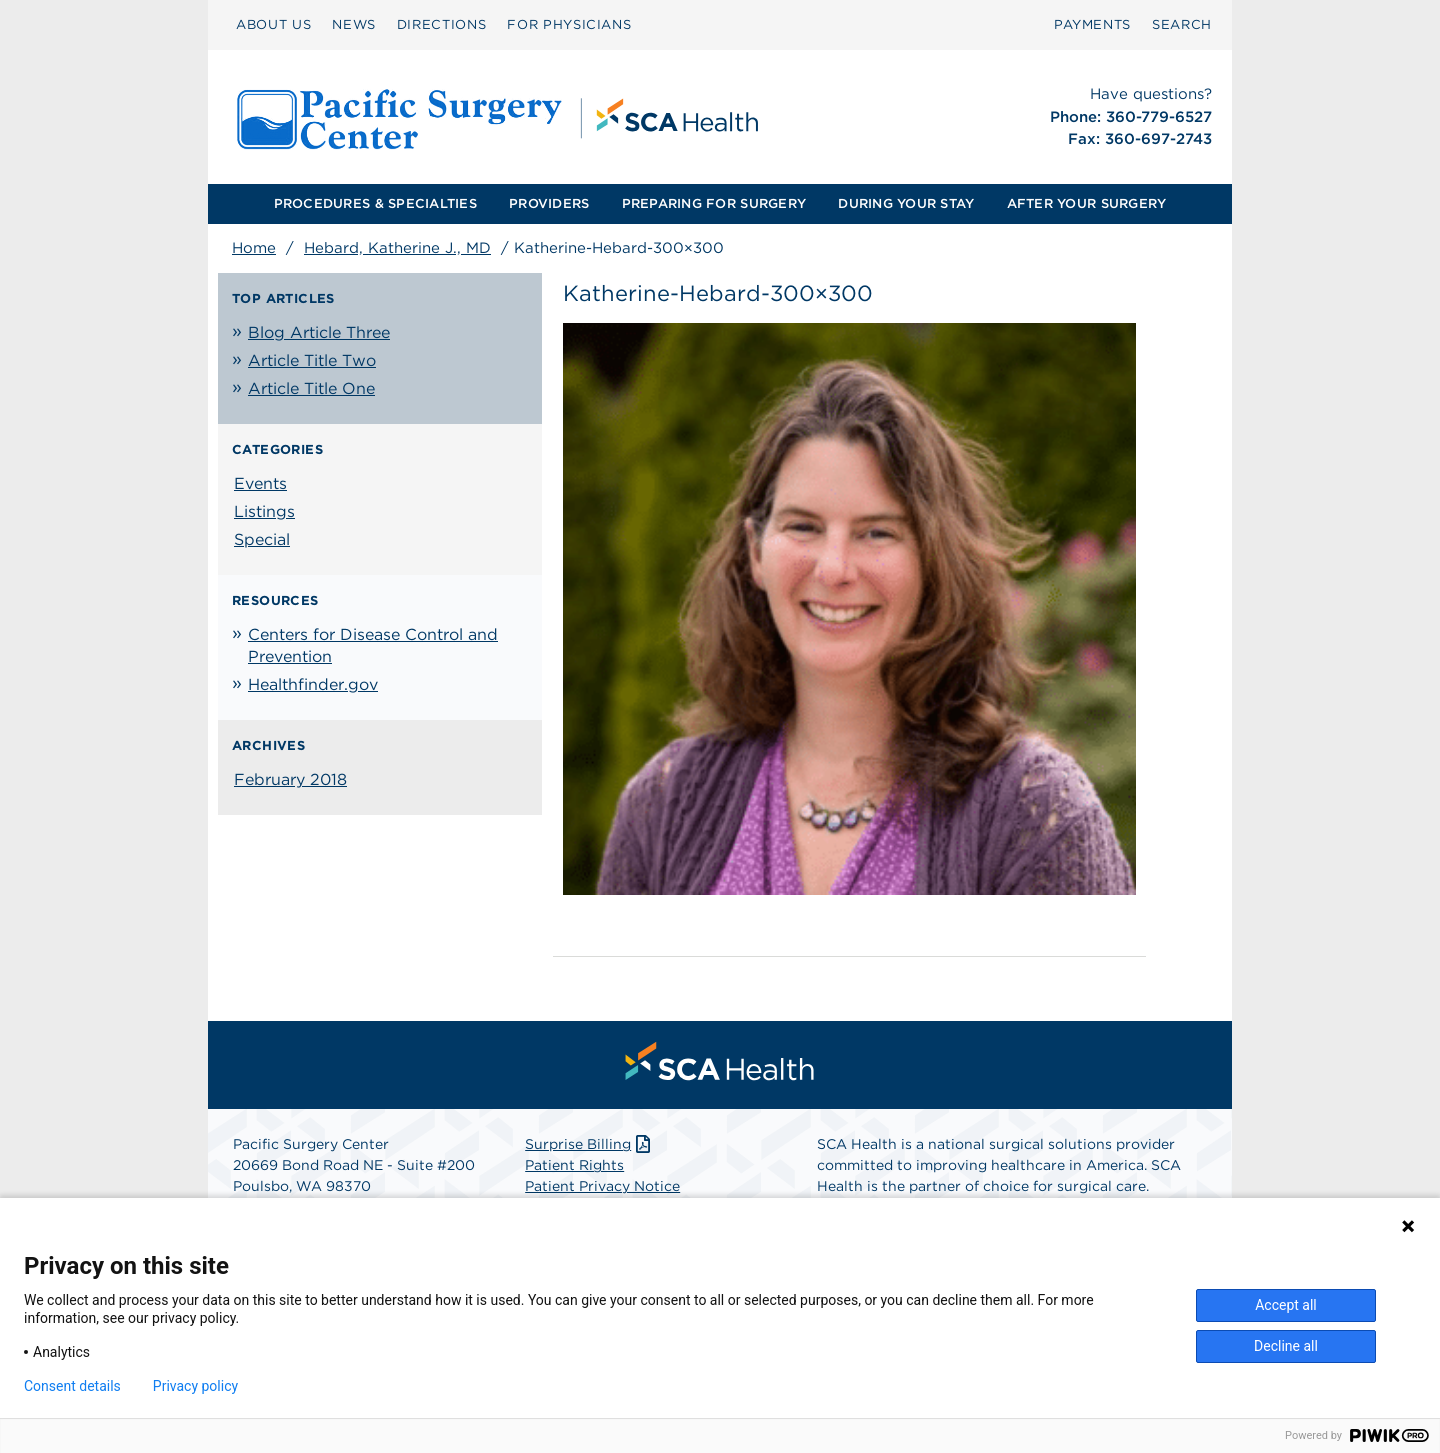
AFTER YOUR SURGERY (1087, 203)
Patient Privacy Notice (602, 1186)
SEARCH (1182, 24)
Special (262, 539)
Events (260, 483)
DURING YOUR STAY (906, 203)
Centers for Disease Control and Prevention (373, 645)
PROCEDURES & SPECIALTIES (375, 203)
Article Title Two (312, 360)
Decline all (1286, 1346)
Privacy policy (195, 1386)
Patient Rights (574, 1165)
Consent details (72, 1386)
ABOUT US (273, 24)
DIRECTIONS (442, 24)
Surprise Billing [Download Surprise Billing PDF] (589, 1144)
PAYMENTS (1092, 24)
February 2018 (290, 779)
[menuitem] (273, 25)
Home (254, 248)
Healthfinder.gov (313, 684)
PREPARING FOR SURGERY (714, 203)
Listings (264, 511)
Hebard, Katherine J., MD (397, 248)
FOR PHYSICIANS (569, 24)
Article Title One (311, 388)
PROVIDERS (549, 203)
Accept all (1286, 1305)
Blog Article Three (319, 332)
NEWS (354, 24)
